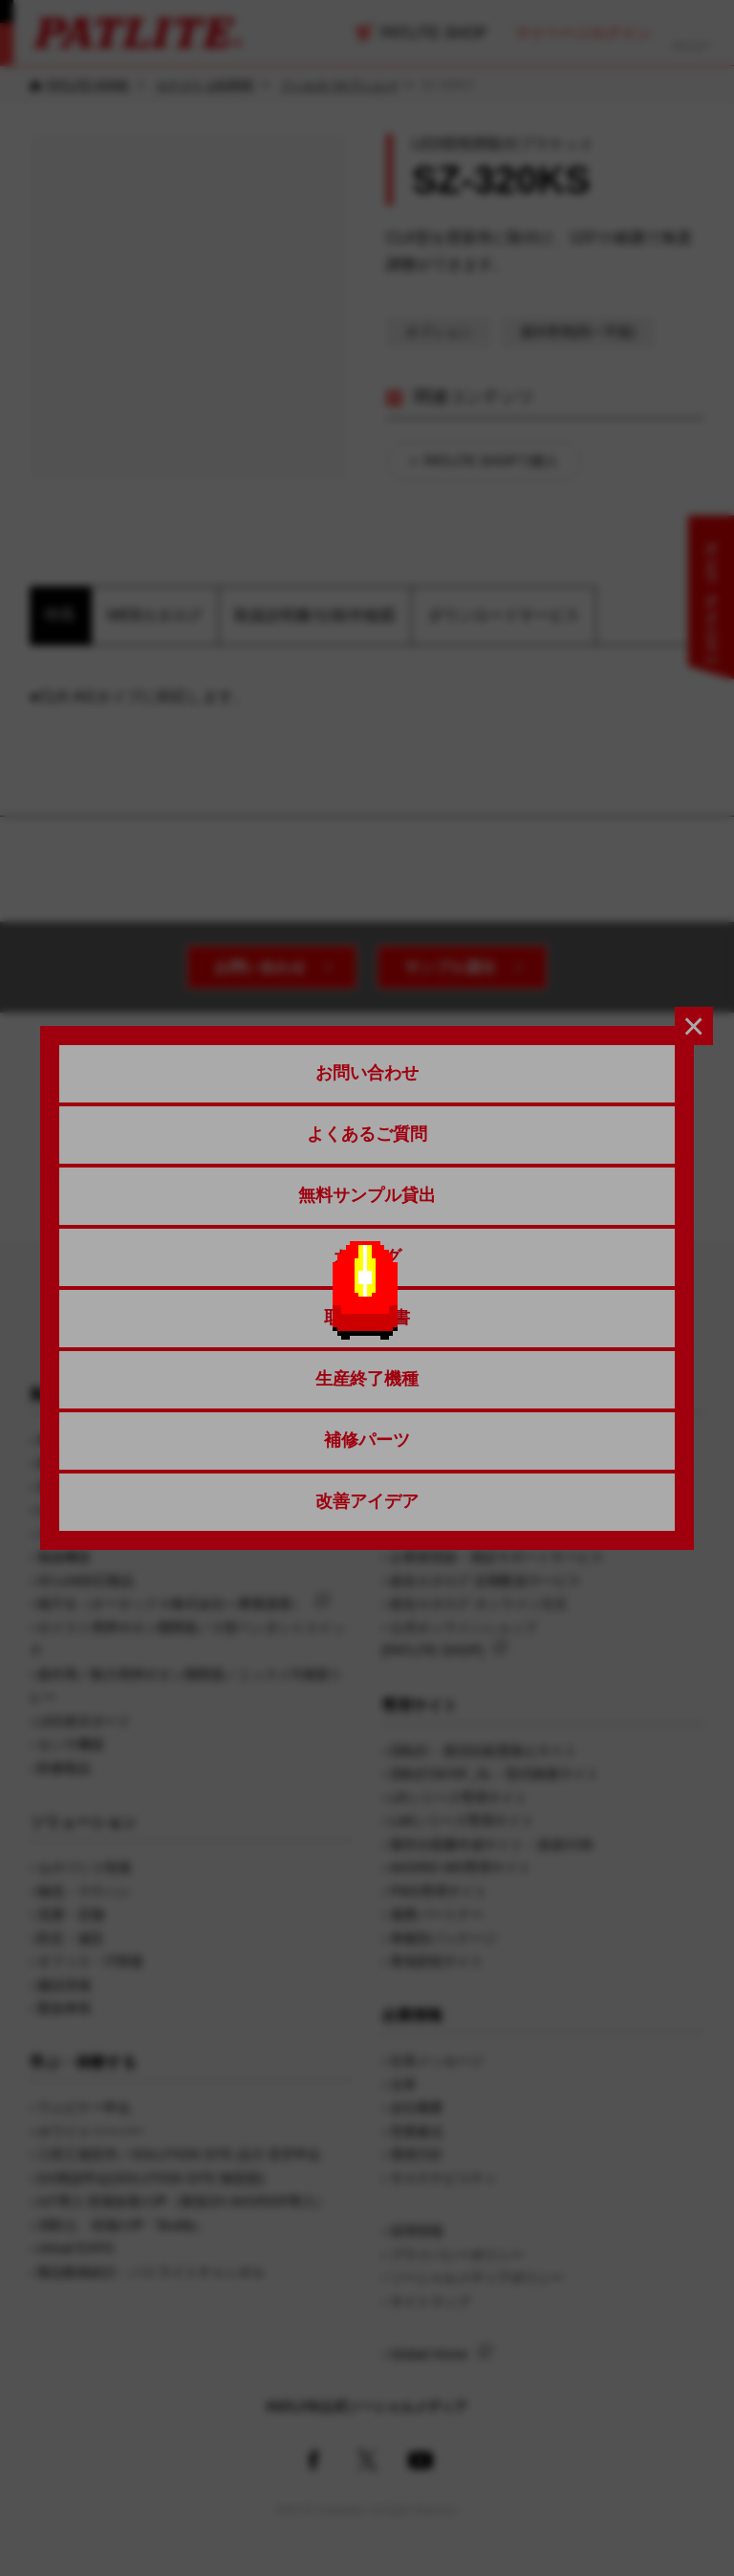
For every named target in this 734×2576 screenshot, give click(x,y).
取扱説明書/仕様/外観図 (315, 615)
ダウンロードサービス (503, 615)
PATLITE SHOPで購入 (491, 461)
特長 (60, 614)
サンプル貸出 (450, 967)
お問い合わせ (260, 967)
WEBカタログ (155, 615)
